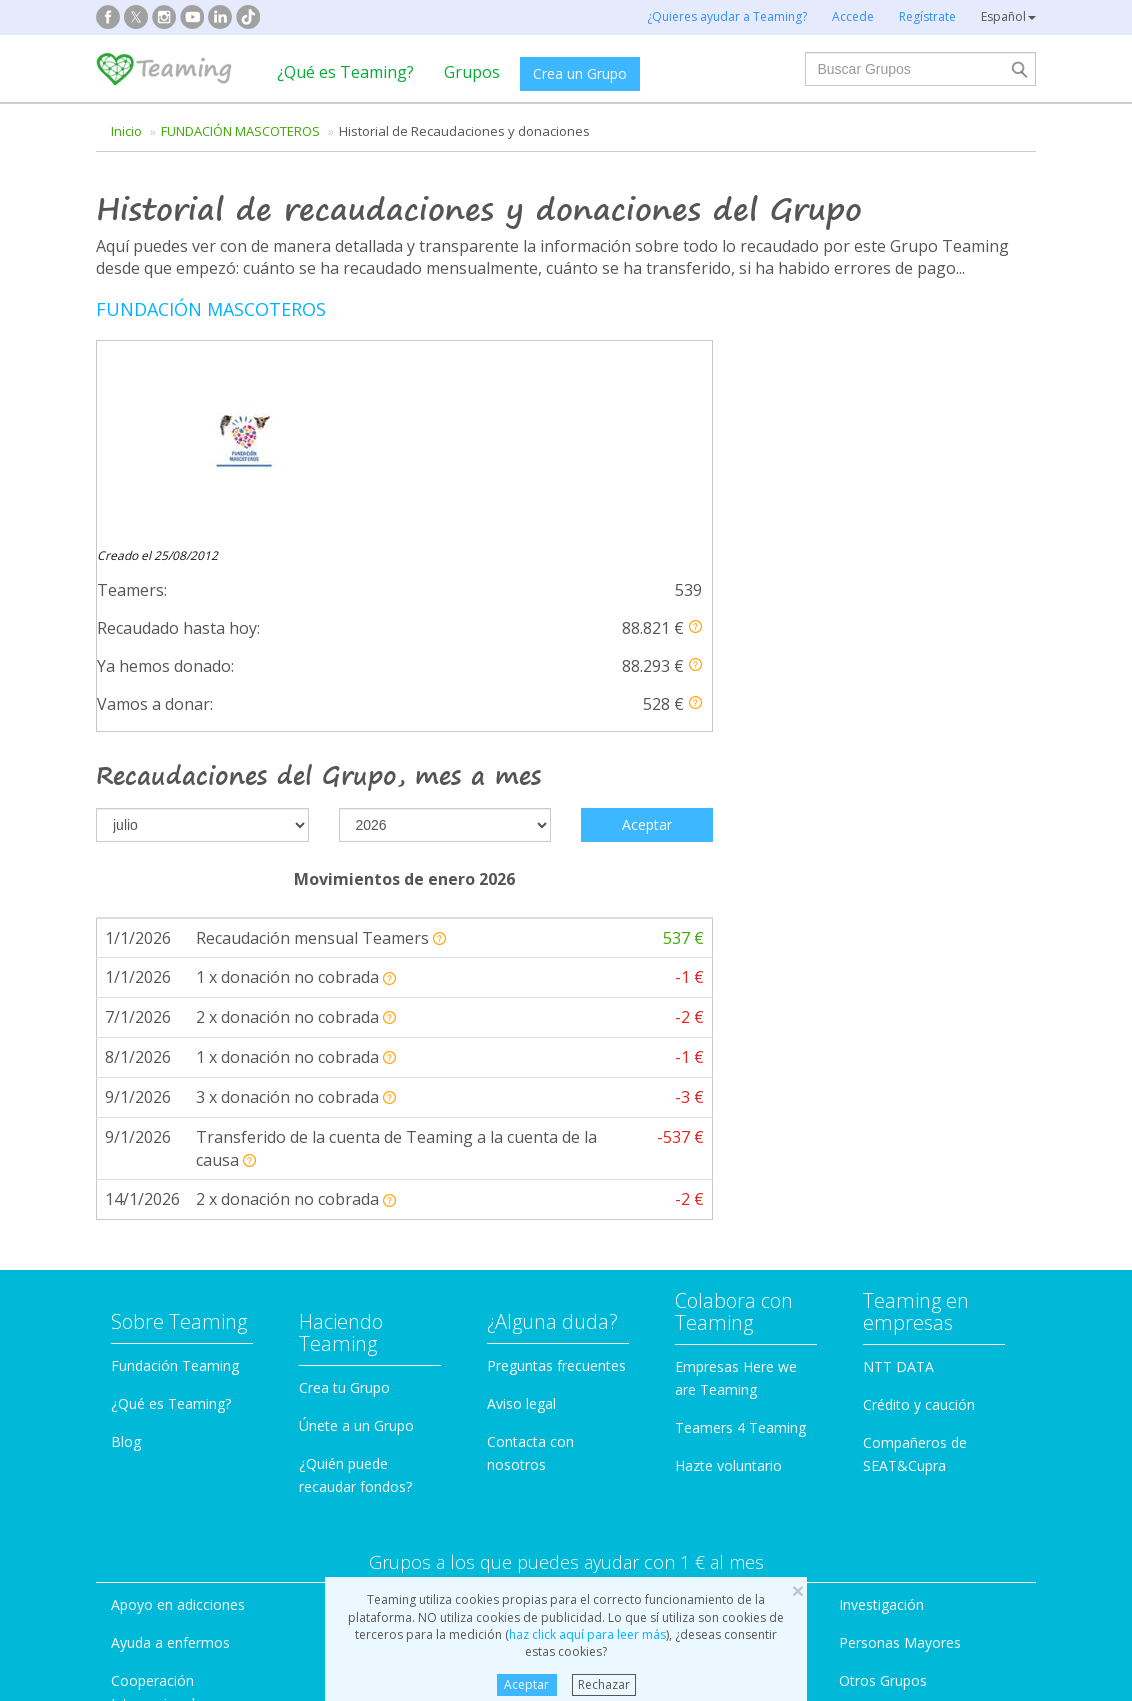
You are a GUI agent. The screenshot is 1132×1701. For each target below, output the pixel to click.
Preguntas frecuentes (556, 1215)
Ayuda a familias (649, 1454)
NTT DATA (898, 1216)
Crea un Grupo (580, 73)
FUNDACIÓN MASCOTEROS (240, 131)
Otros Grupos (883, 1530)
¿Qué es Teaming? (345, 72)
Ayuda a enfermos (170, 1492)
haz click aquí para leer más (587, 1634)
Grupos (472, 72)
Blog (126, 1291)
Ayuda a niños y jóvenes (674, 1492)
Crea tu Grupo (344, 1237)
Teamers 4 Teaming (740, 1277)
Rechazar (604, 1684)
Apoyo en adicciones (178, 1454)
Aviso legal (521, 1253)
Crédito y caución (919, 1254)
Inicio (126, 131)
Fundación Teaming (175, 1215)
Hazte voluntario (728, 1315)
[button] (695, 430)
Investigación (881, 1454)
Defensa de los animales (434, 1454)
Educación (387, 1530)
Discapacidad (397, 1492)
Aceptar (526, 1684)
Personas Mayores (900, 1492)
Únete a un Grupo (356, 1275)
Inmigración (634, 1530)
